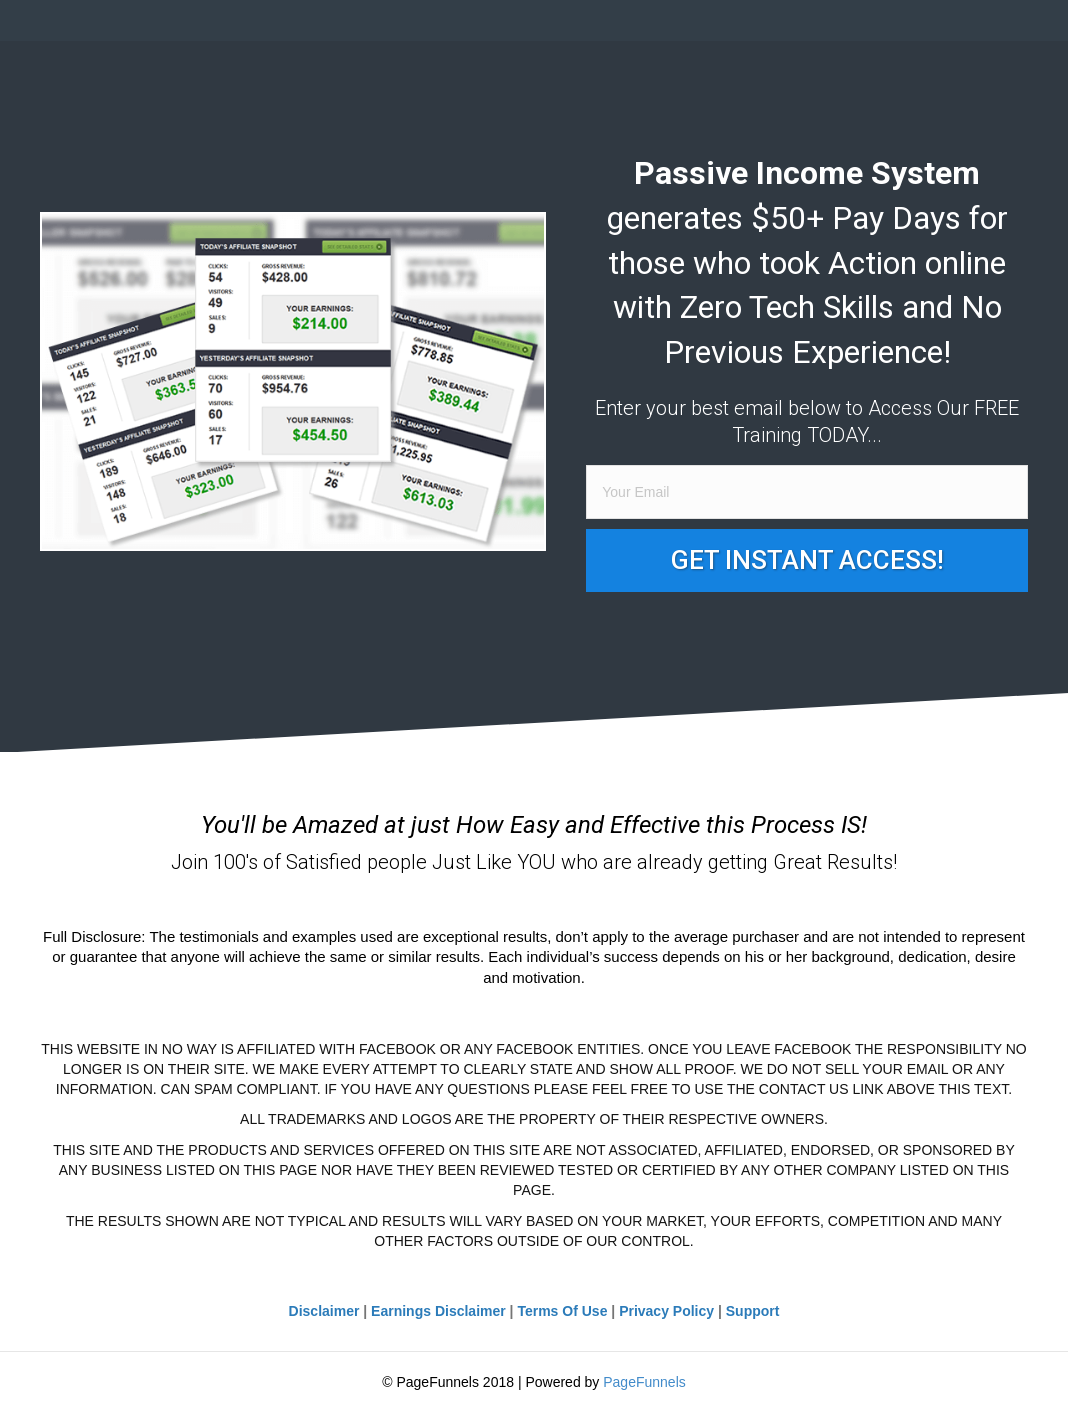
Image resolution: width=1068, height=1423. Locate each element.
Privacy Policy (666, 1311)
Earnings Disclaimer (438, 1311)
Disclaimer (324, 1311)
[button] (807, 560)
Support (753, 1311)
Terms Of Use (562, 1311)
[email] (807, 492)
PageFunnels (644, 1382)
